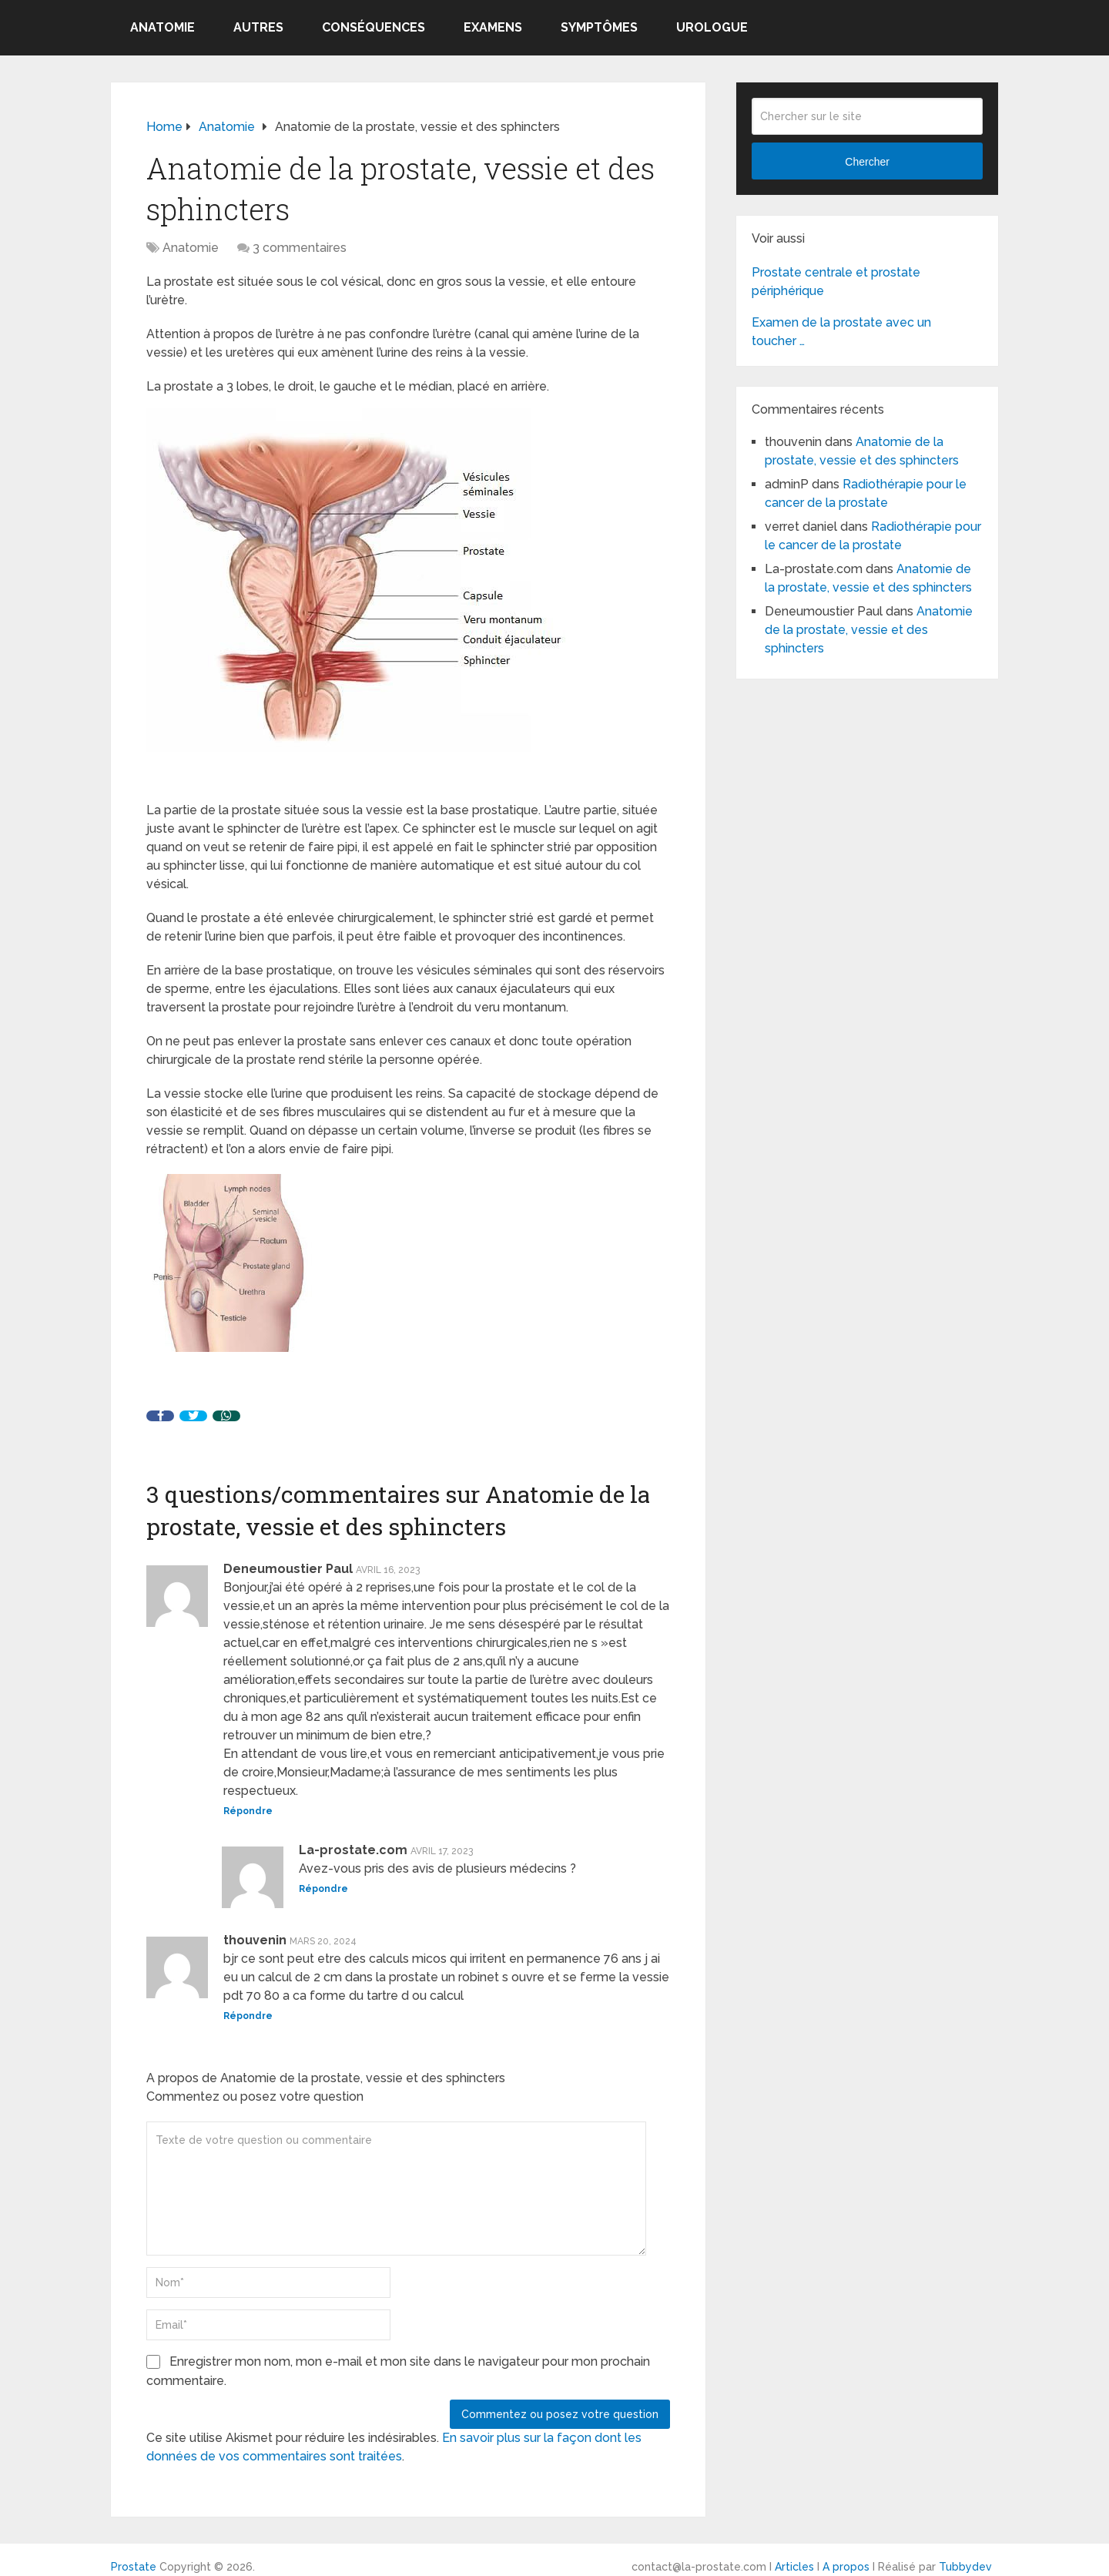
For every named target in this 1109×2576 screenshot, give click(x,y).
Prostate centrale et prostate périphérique (836, 281)
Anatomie (162, 27)
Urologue (712, 27)
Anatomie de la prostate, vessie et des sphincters (869, 630)
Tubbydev (965, 2567)
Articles (794, 2567)
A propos (846, 2567)
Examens (493, 27)
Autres (258, 27)
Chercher (867, 162)
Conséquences (373, 27)
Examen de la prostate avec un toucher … (841, 331)
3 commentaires (300, 247)
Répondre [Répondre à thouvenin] (248, 2016)
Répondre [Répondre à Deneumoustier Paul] (248, 1811)
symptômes (599, 27)
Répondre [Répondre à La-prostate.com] (323, 1888)
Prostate (133, 2567)
